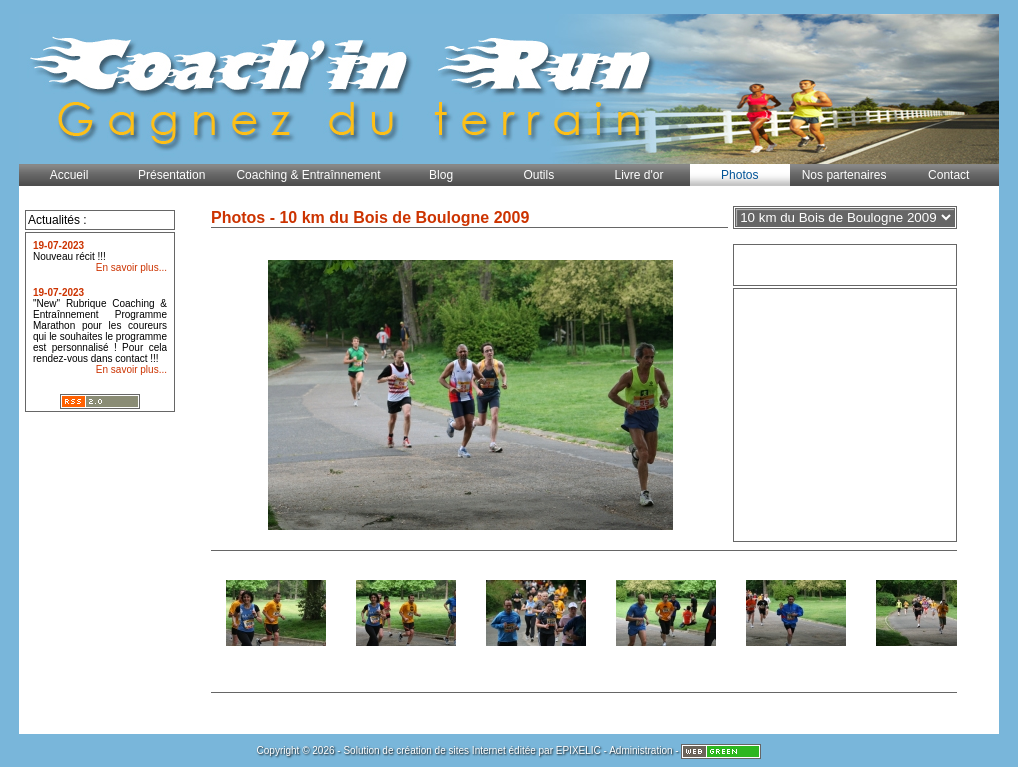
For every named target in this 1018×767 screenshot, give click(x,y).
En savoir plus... (131, 267)
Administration (640, 750)
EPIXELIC (578, 750)
